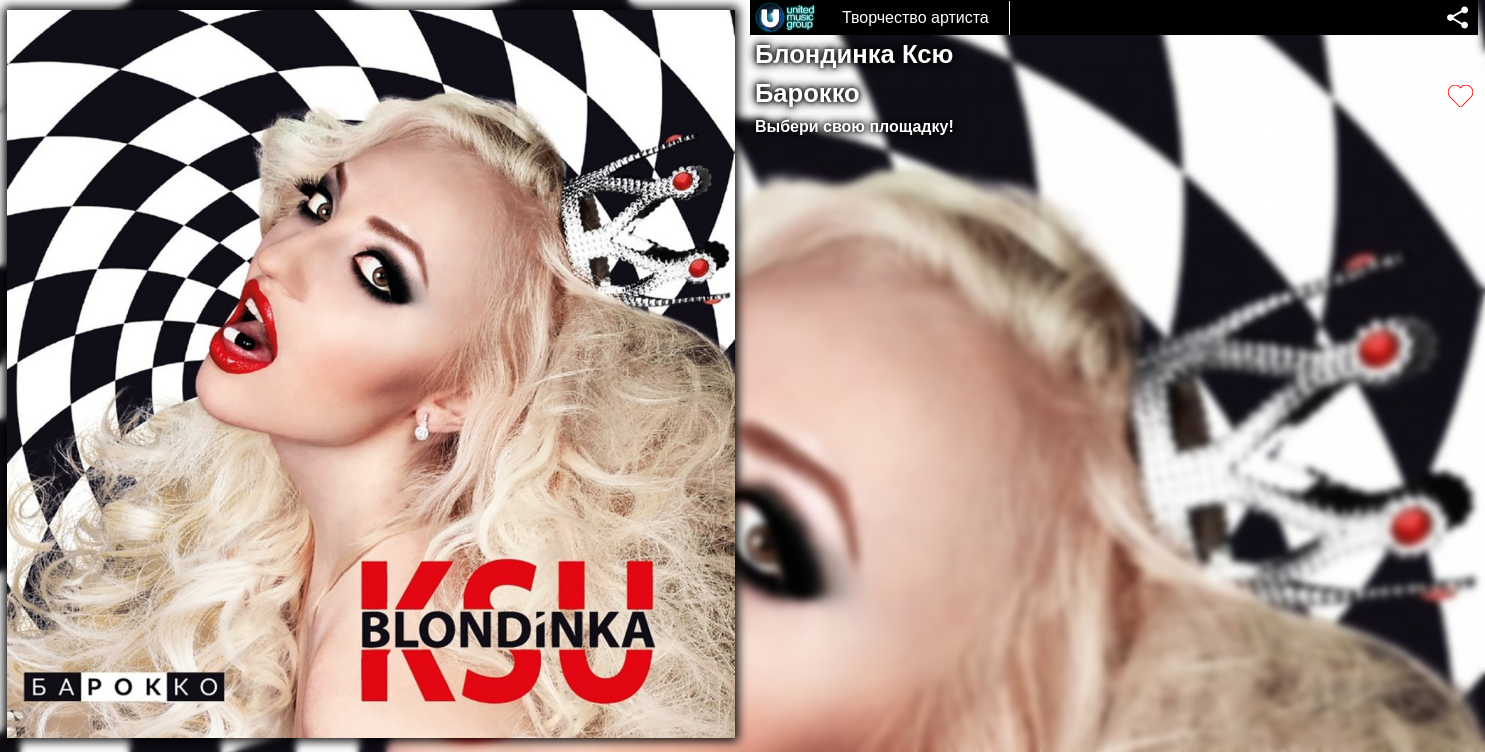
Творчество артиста (915, 17)
